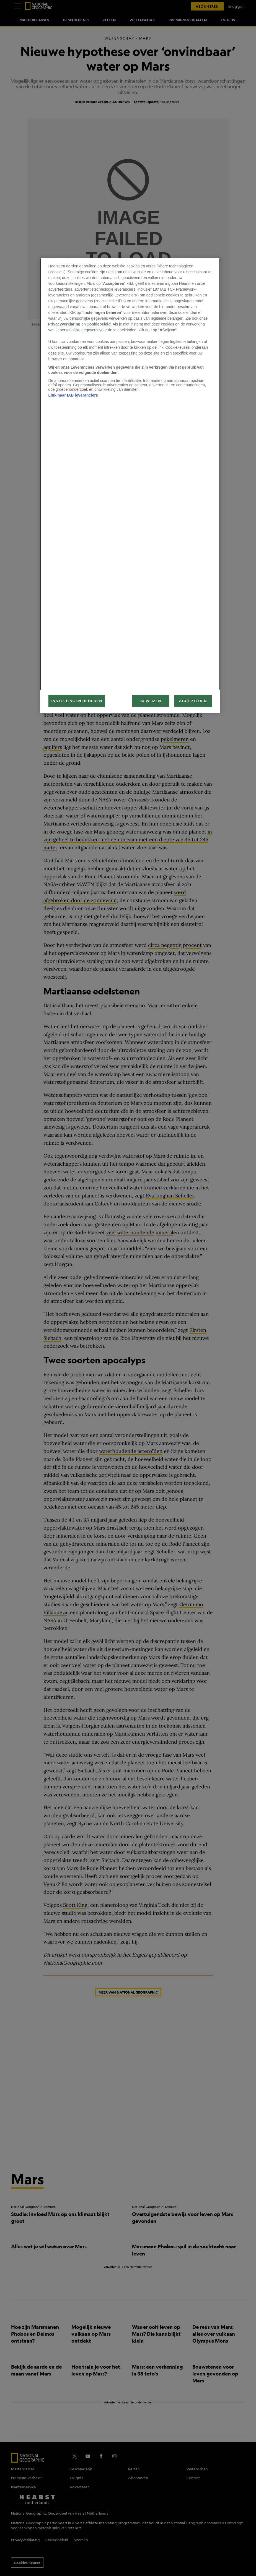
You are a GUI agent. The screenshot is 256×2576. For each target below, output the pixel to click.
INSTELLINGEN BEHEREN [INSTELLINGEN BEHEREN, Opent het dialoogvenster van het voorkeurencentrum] (76, 701)
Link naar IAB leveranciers (73, 395)
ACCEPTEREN (193, 701)
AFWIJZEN (150, 701)
